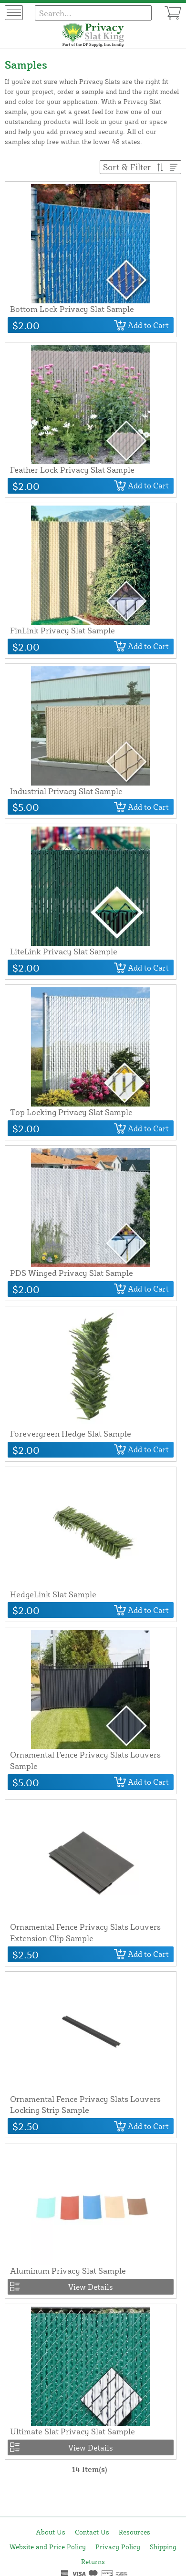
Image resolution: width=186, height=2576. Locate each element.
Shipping (163, 2547)
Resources (134, 2532)
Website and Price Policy (48, 2547)
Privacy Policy (117, 2547)
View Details (90, 2287)
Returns (93, 2561)
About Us (50, 2532)
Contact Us (92, 2532)
